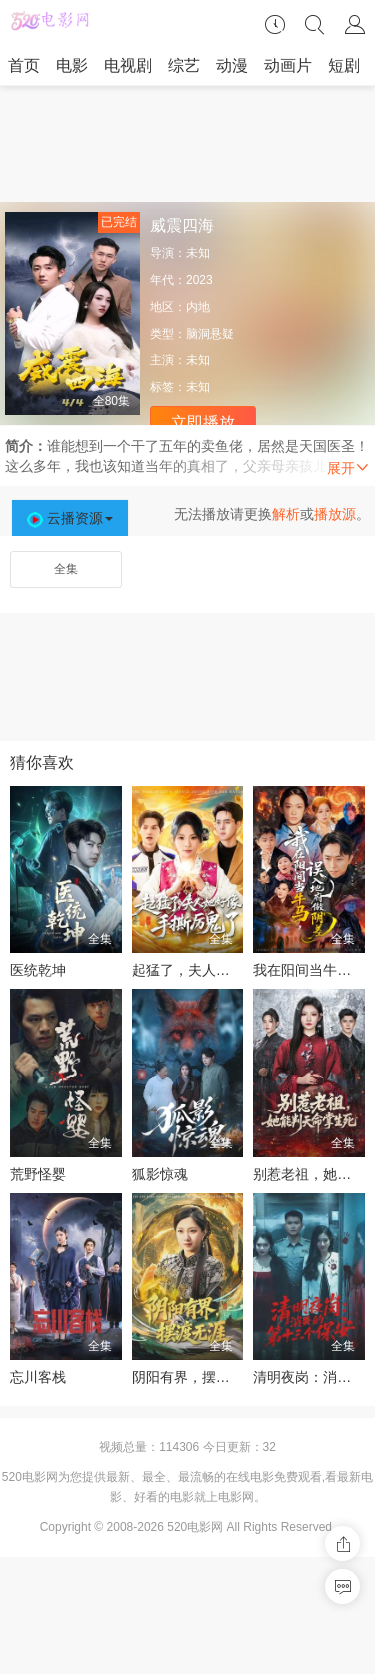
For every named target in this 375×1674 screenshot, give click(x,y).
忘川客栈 (38, 1377)
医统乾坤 (38, 970)
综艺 (184, 65)
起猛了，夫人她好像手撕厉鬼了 (230, 970)
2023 (199, 280)
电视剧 (128, 65)
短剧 (344, 65)
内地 (198, 307)
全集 (66, 569)
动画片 (288, 65)
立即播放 (203, 422)
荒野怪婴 (38, 1174)
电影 (72, 65)
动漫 (232, 65)
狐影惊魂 (160, 1174)
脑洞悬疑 (210, 334)
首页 (24, 65)
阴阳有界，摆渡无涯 (195, 1377)
